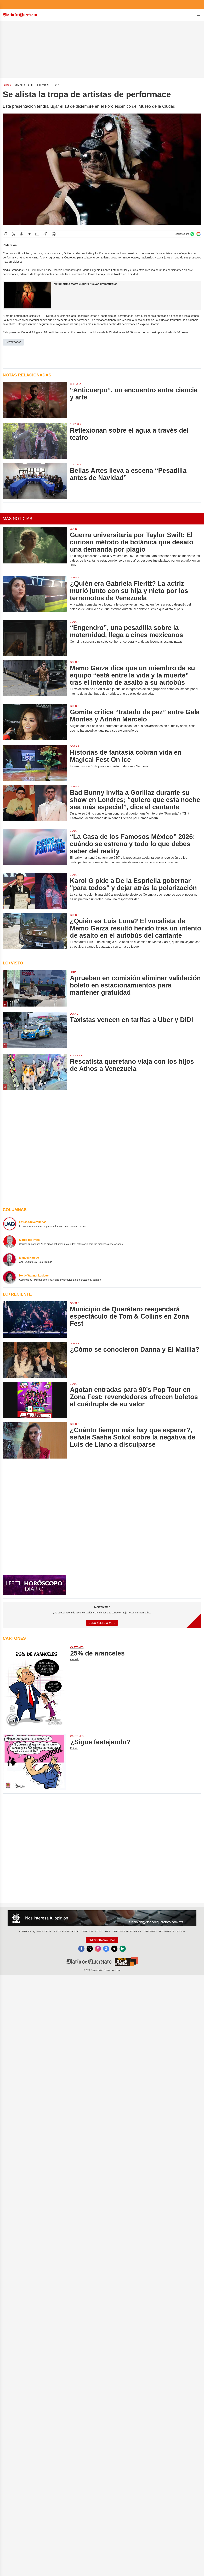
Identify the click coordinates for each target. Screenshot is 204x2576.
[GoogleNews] (106, 1949)
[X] (90, 1949)
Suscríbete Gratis (102, 1622)
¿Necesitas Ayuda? (102, 1940)
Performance (13, 342)
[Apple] (114, 1949)
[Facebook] (81, 1949)
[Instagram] (98, 1949)
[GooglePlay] (123, 1949)
